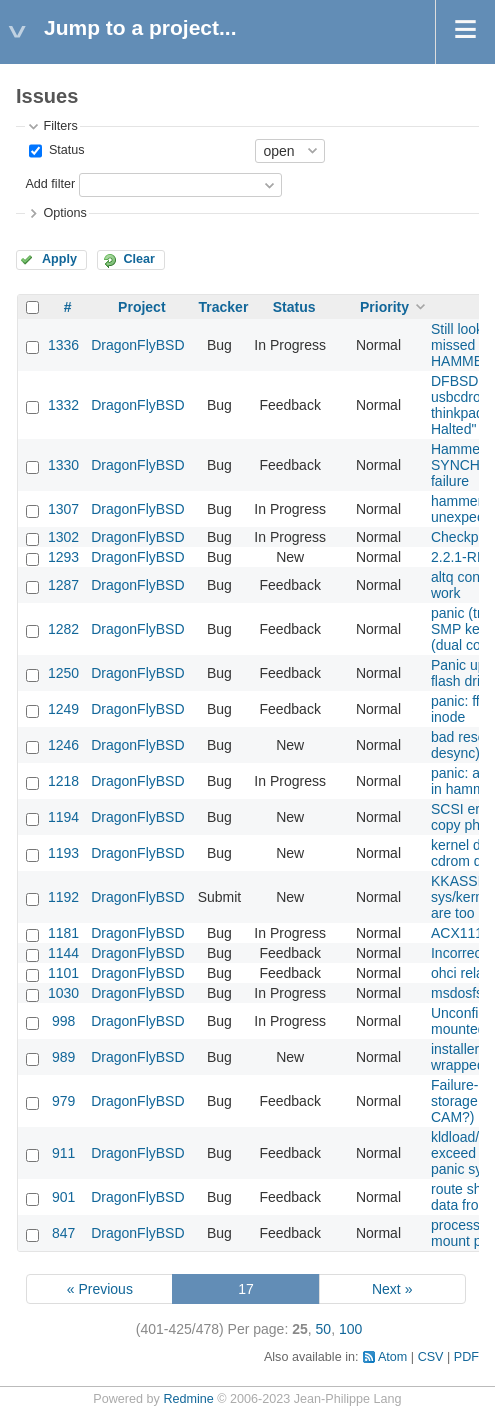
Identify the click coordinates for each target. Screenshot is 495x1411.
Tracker (224, 307)
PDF (466, 1357)
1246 (63, 745)
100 (350, 1329)
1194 (63, 817)
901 (63, 1197)
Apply (59, 259)
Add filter (50, 184)
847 (63, 1233)
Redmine (188, 1399)
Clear (139, 259)
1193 (63, 853)
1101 (63, 973)
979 (63, 1101)
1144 (63, 953)
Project (141, 307)
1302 (63, 537)
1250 (63, 673)
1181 (63, 933)
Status (64, 150)
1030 (63, 993)
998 (63, 1021)
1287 (63, 585)
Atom (392, 1357)
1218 (63, 781)
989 (63, 1057)
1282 (63, 629)
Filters (60, 126)
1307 (63, 509)
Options (64, 213)
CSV (431, 1357)
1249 (63, 709)
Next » (392, 1289)
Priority (384, 307)
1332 (63, 405)
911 (63, 1153)
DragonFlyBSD (137, 345)
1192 (63, 897)
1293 (63, 557)
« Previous (100, 1289)
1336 (63, 345)
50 (324, 1329)
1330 (63, 465)
